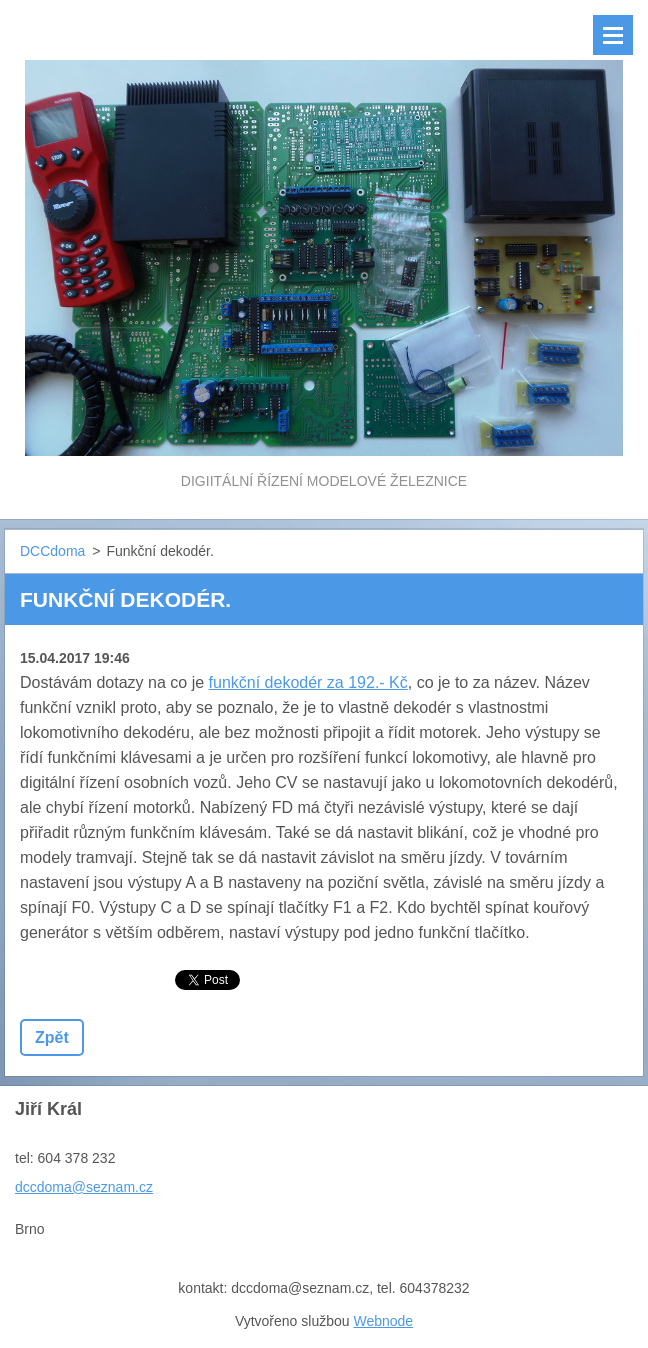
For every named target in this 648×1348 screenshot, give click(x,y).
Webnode (383, 1321)
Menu (613, 35)
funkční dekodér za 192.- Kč (308, 682)
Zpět (52, 1037)
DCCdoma (52, 551)
